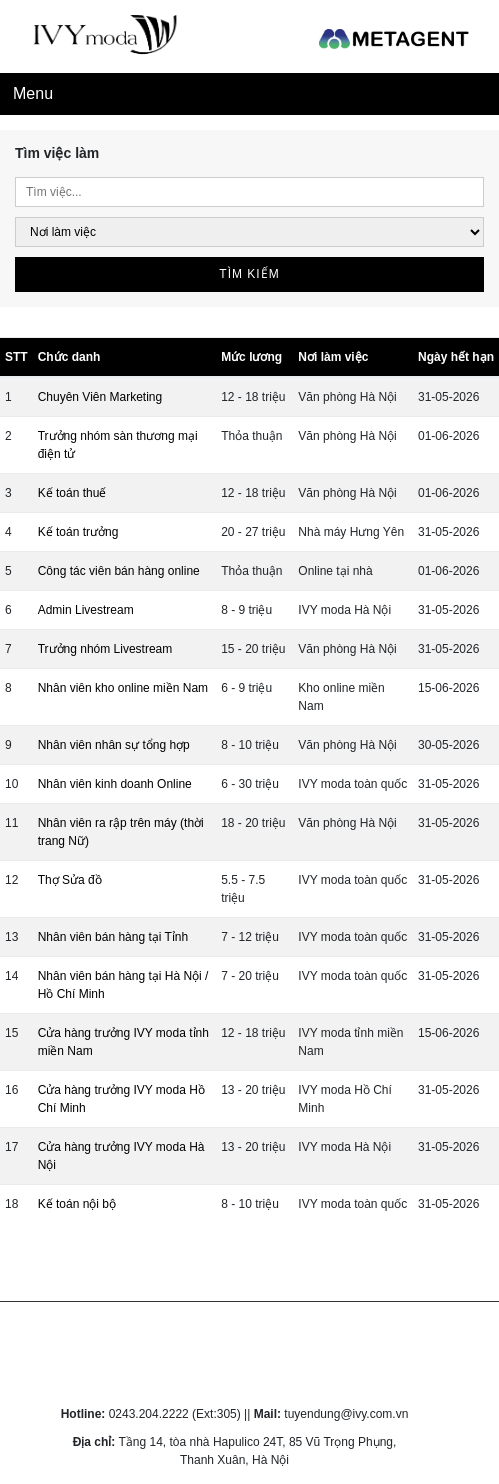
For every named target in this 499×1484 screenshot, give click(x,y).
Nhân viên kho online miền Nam (123, 688)
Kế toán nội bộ (77, 1204)
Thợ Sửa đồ (70, 880)
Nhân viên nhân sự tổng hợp (114, 745)
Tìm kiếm (249, 274)
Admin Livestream (86, 610)
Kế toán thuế (72, 493)
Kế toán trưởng (78, 532)
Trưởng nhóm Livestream (105, 649)
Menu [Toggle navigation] (33, 93)
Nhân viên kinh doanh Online (115, 784)
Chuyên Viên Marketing (100, 397)
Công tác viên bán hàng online (119, 571)
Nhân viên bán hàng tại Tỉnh (113, 937)
